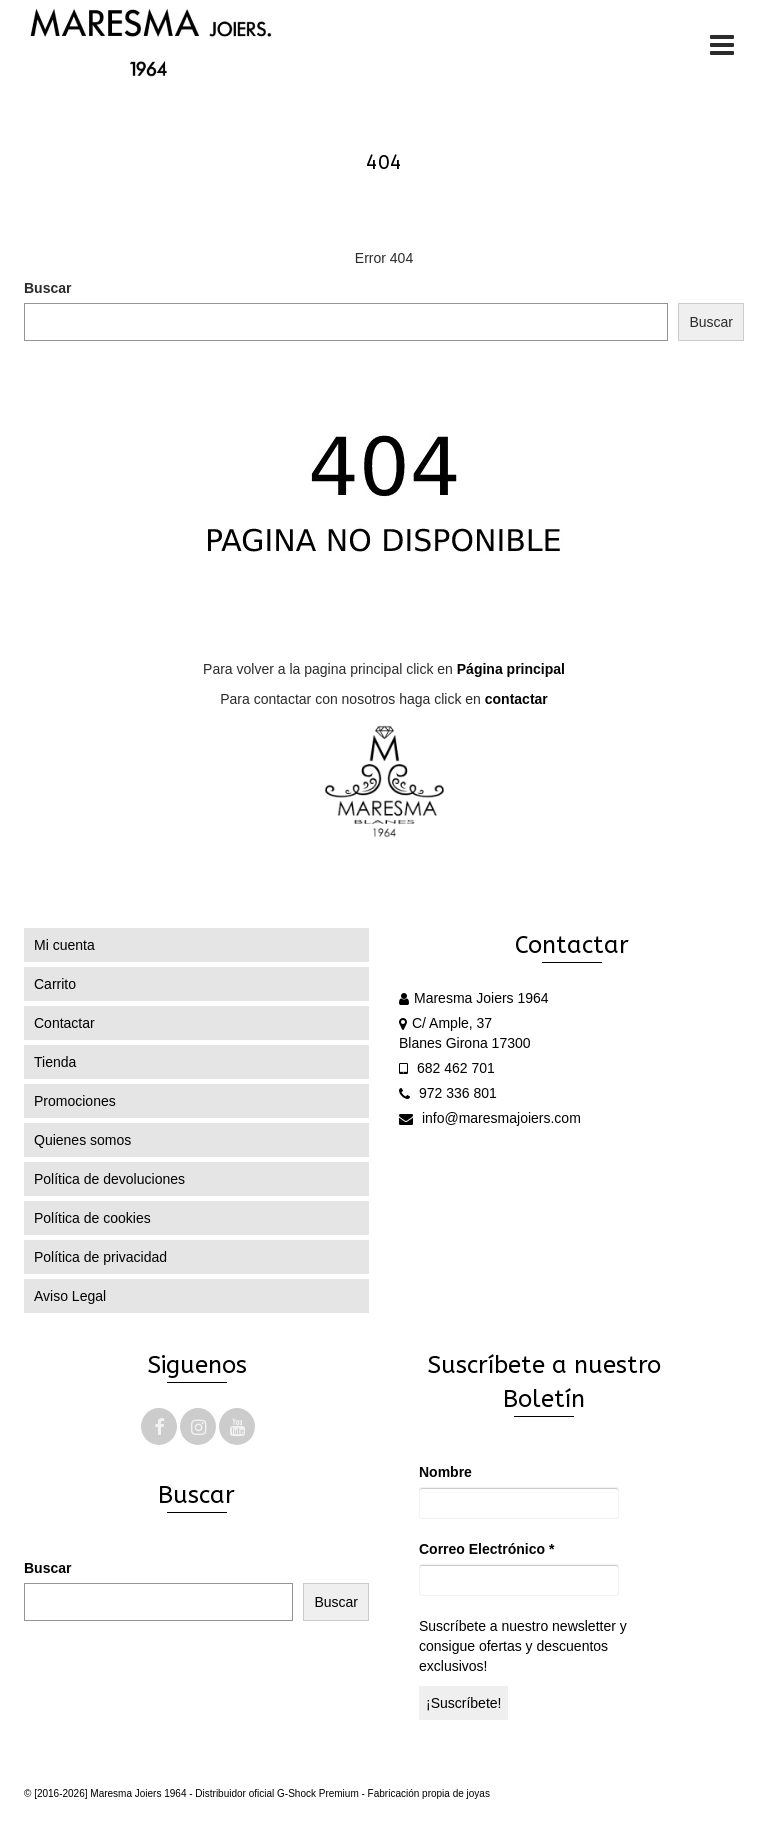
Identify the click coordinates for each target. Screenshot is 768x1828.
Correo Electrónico (486, 1549)
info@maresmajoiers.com (490, 1118)
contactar (516, 699)
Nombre (445, 1472)
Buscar (47, 288)
